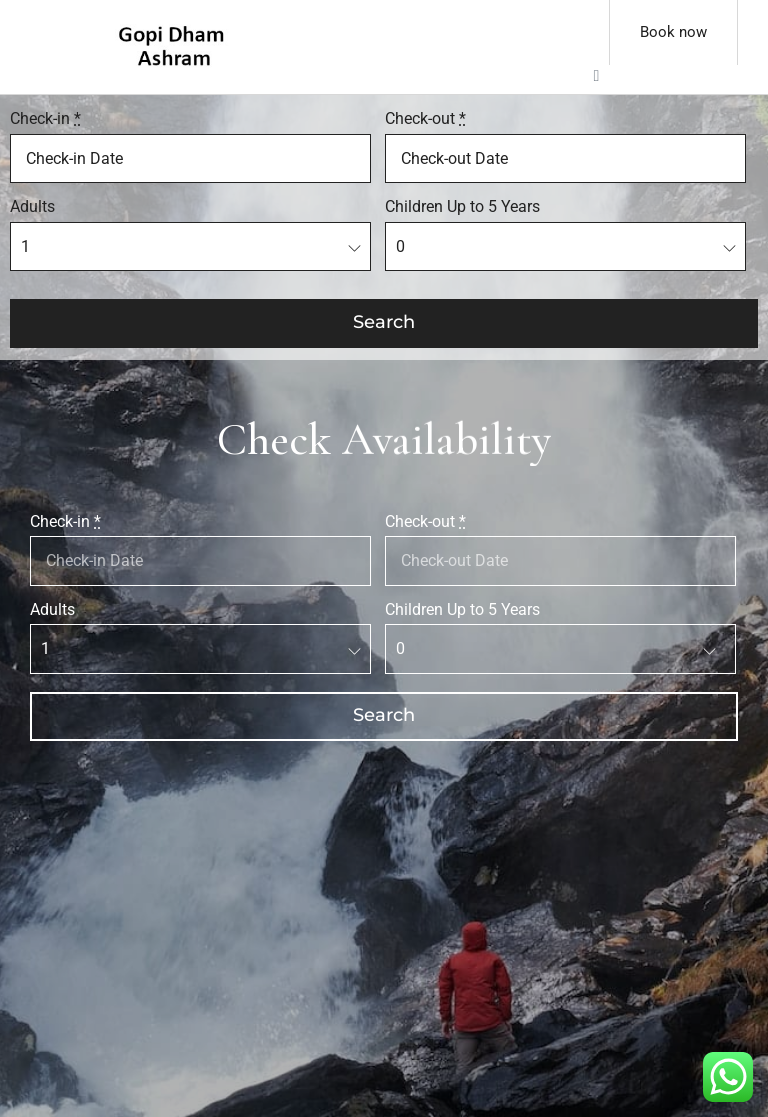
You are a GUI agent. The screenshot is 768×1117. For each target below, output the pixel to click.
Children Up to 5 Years (462, 206)
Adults (32, 206)
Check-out (425, 118)
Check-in (45, 118)
